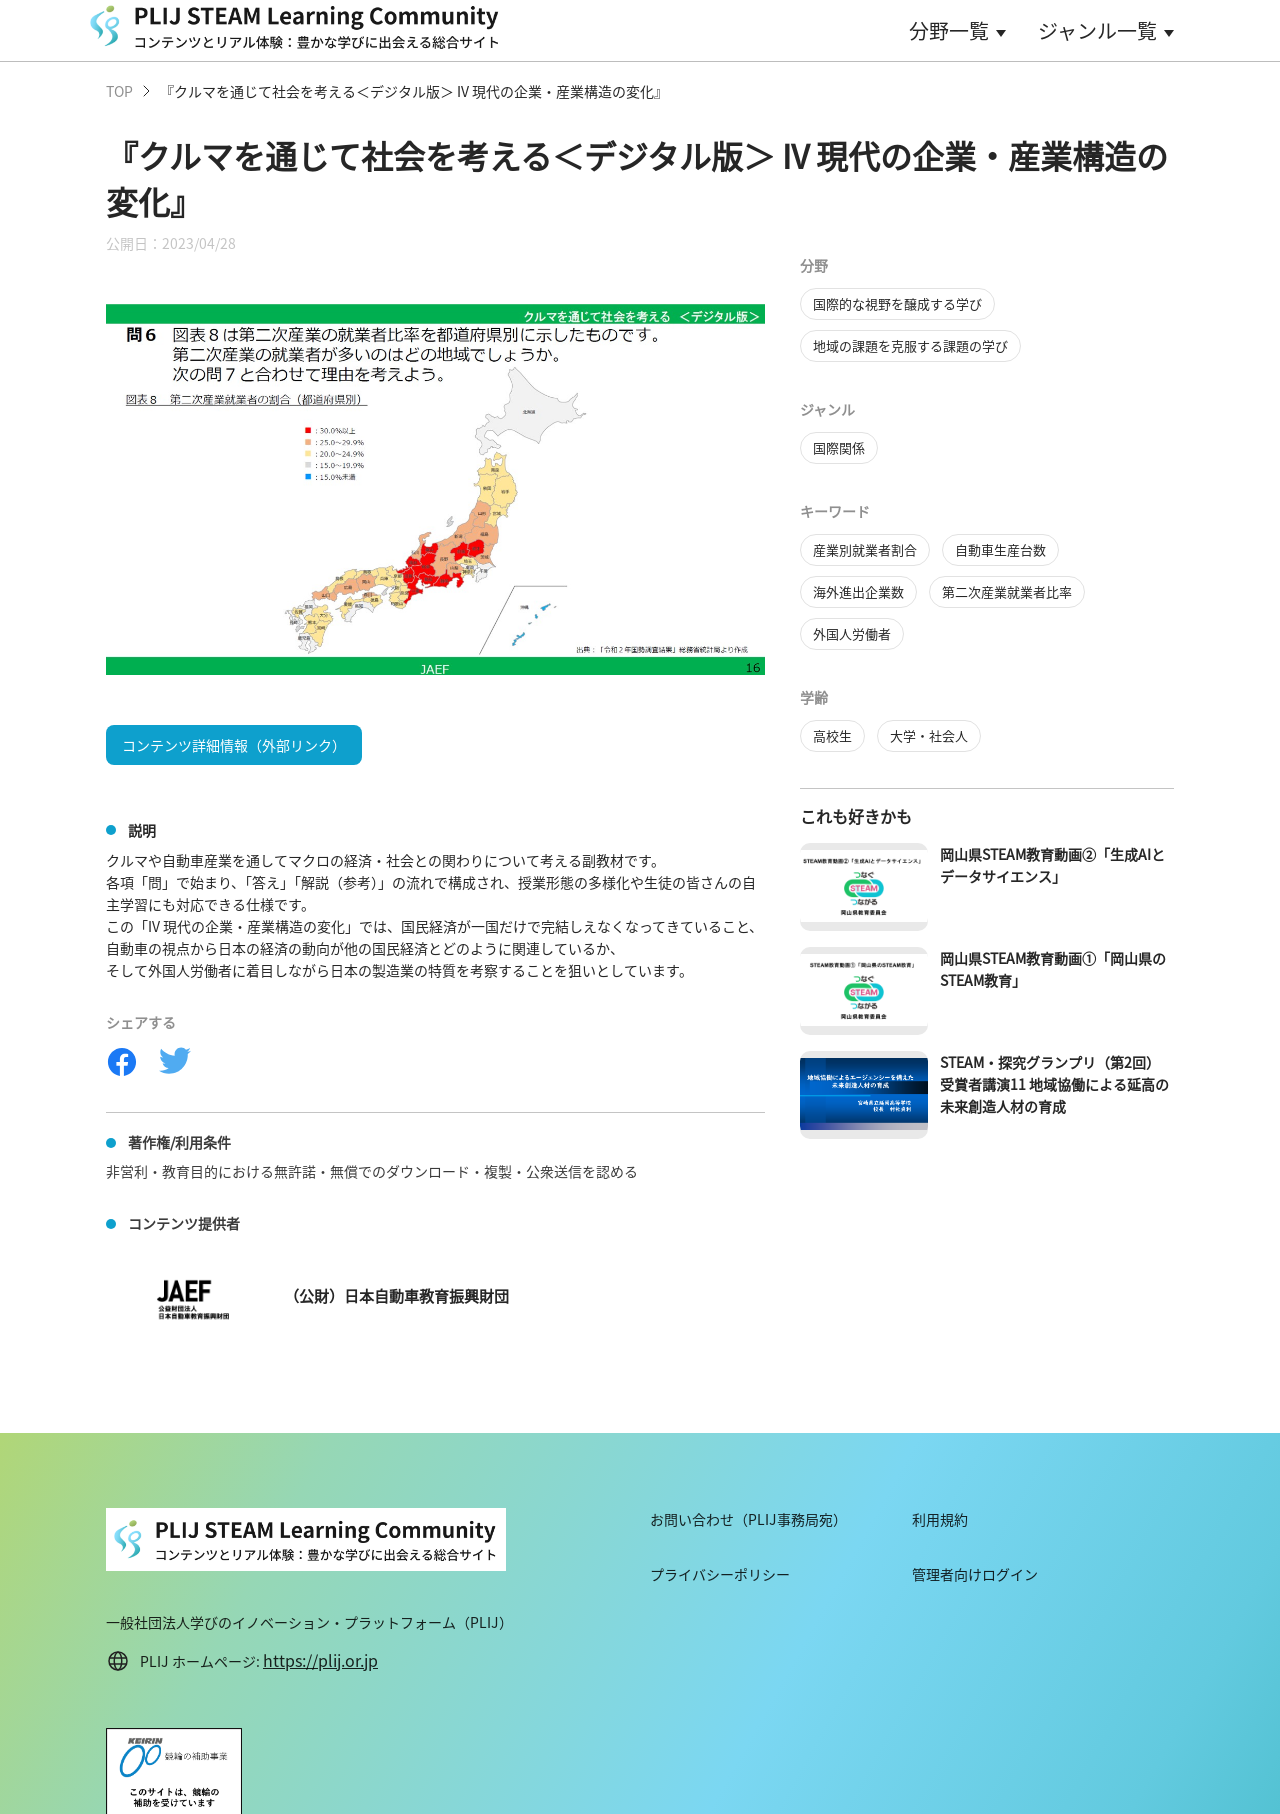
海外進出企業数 (858, 591)
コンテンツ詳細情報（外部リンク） (234, 745)
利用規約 (940, 1519)
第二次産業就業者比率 (1007, 591)
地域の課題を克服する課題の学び (910, 345)
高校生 (832, 735)
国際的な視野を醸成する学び (897, 303)
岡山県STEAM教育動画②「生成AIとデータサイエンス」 (1052, 865)
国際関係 (839, 447)
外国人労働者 (852, 633)
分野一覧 (949, 30)
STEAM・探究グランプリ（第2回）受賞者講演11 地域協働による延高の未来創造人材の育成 (1054, 1084)
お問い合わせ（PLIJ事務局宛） (748, 1519)
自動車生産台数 (1000, 549)
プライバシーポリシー (720, 1574)
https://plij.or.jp (320, 1660)
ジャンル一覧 (1097, 30)
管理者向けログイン (975, 1574)
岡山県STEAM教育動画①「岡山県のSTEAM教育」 (1053, 969)
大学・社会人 (929, 735)
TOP (119, 91)
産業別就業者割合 (865, 549)
